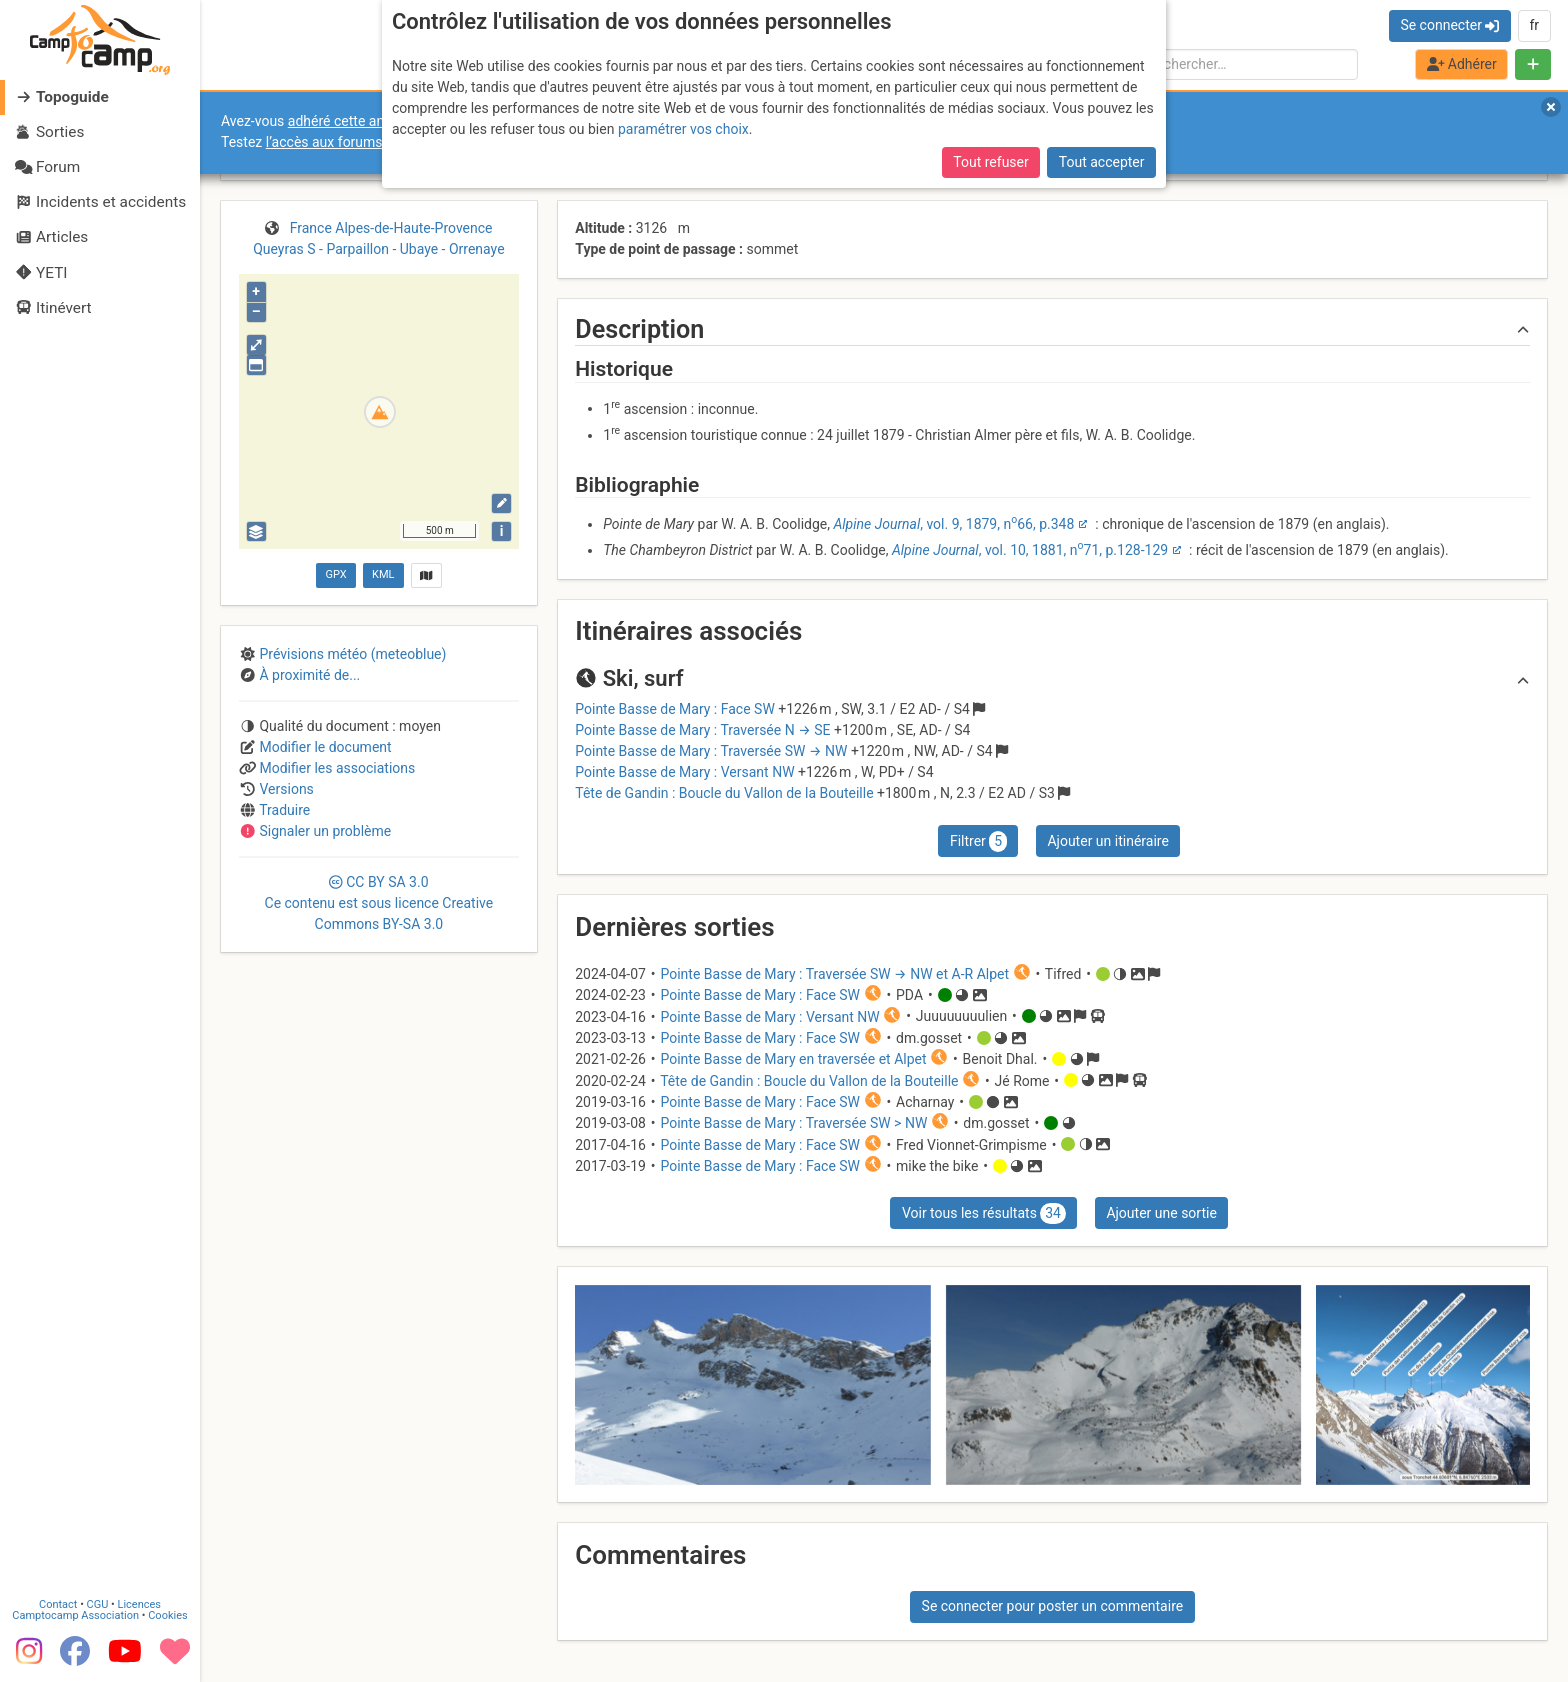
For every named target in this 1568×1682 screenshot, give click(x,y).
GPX (335, 574)
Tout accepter (1102, 162)
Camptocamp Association (75, 1615)
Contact (58, 1604)
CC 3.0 (379, 903)
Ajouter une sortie (1161, 1213)
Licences (139, 1604)
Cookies (167, 1615)
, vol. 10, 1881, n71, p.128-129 (1030, 550)
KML (383, 574)
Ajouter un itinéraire (1107, 841)
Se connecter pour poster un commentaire (1053, 1606)
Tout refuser (990, 162)
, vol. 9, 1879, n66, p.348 (953, 524)
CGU (98, 1604)
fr (1534, 25)
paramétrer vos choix (683, 129)
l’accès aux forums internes (351, 142)
